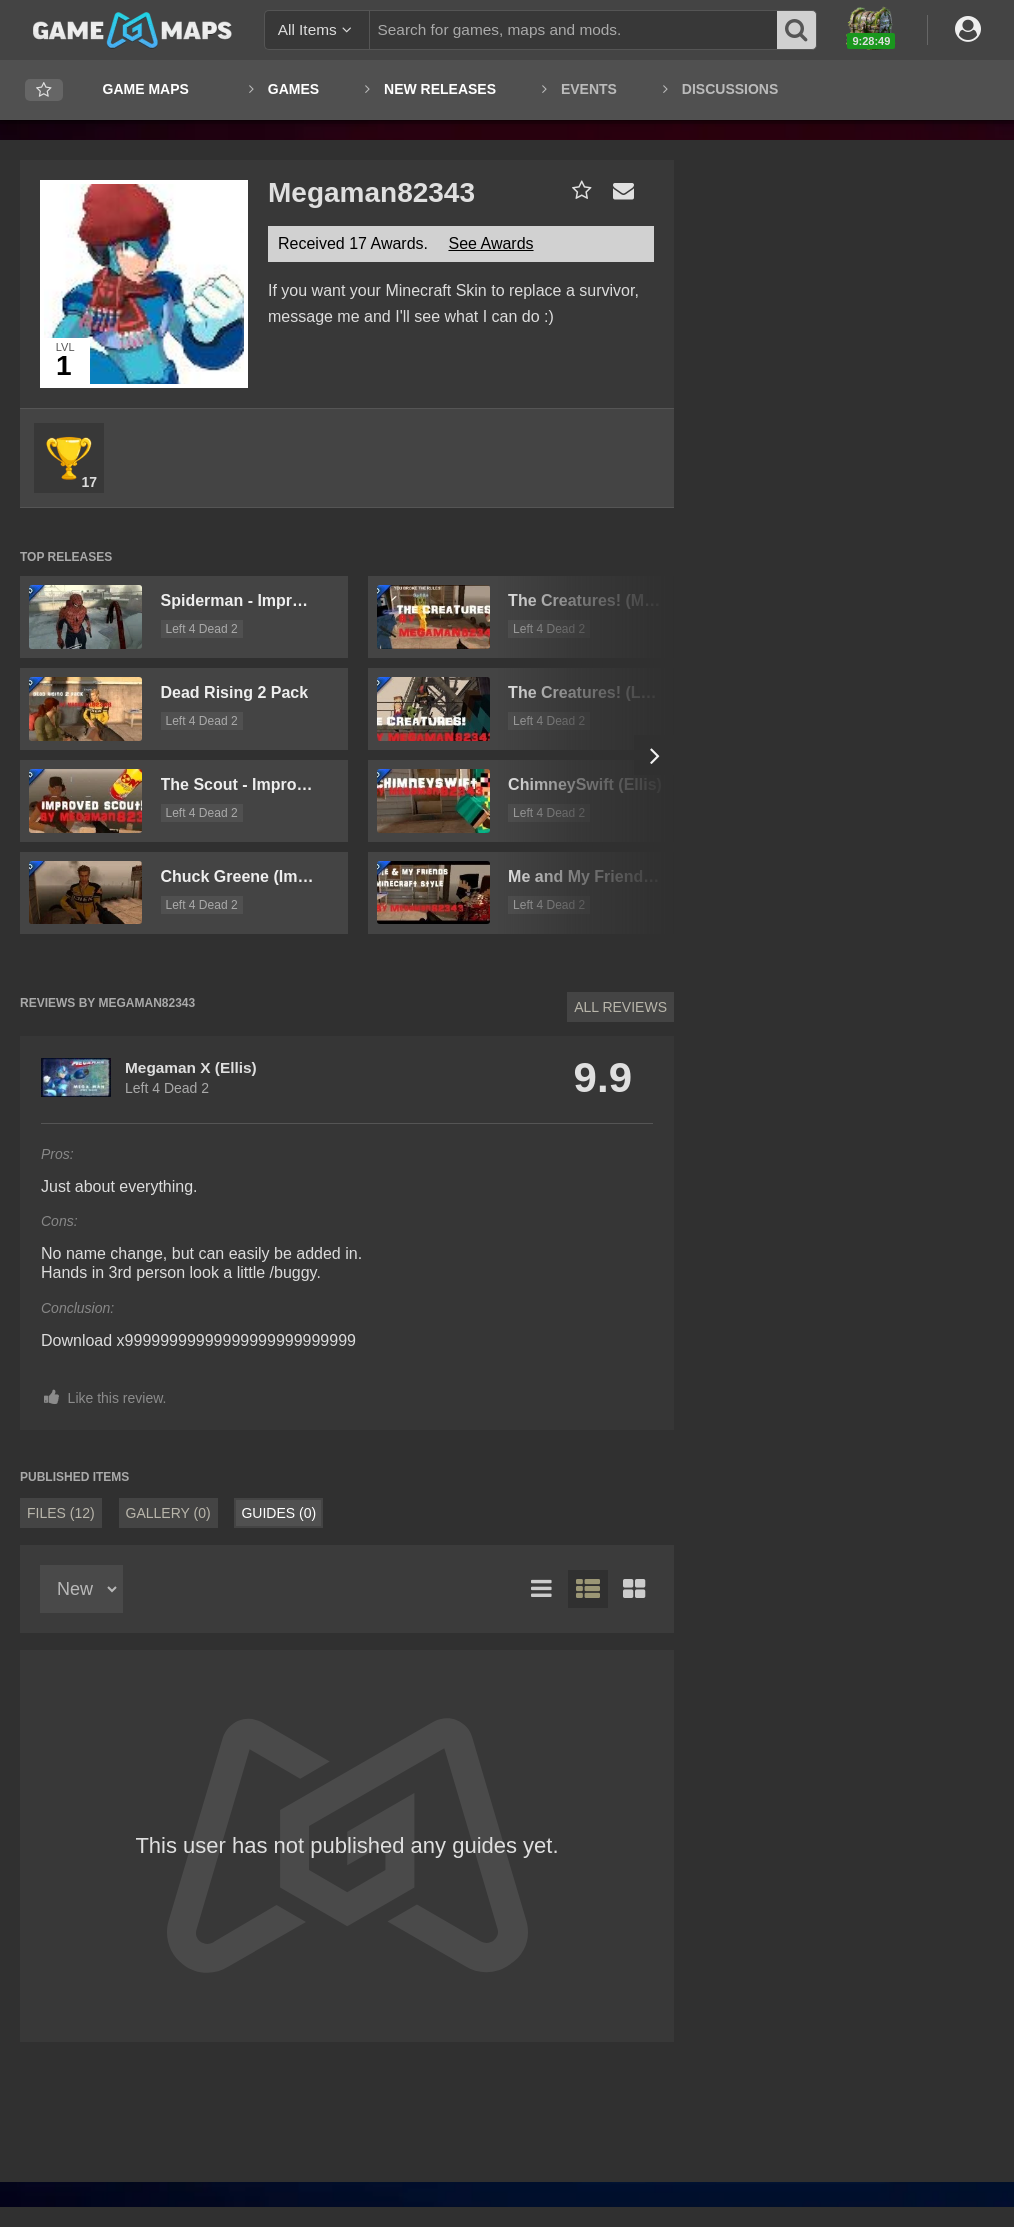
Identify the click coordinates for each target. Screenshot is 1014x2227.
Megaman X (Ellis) (191, 1067)
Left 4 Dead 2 (202, 629)
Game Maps (146, 89)
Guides (278, 1513)
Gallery (168, 1513)
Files (61, 1513)
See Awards (490, 243)
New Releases (440, 89)
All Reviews (620, 1007)
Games (293, 89)
